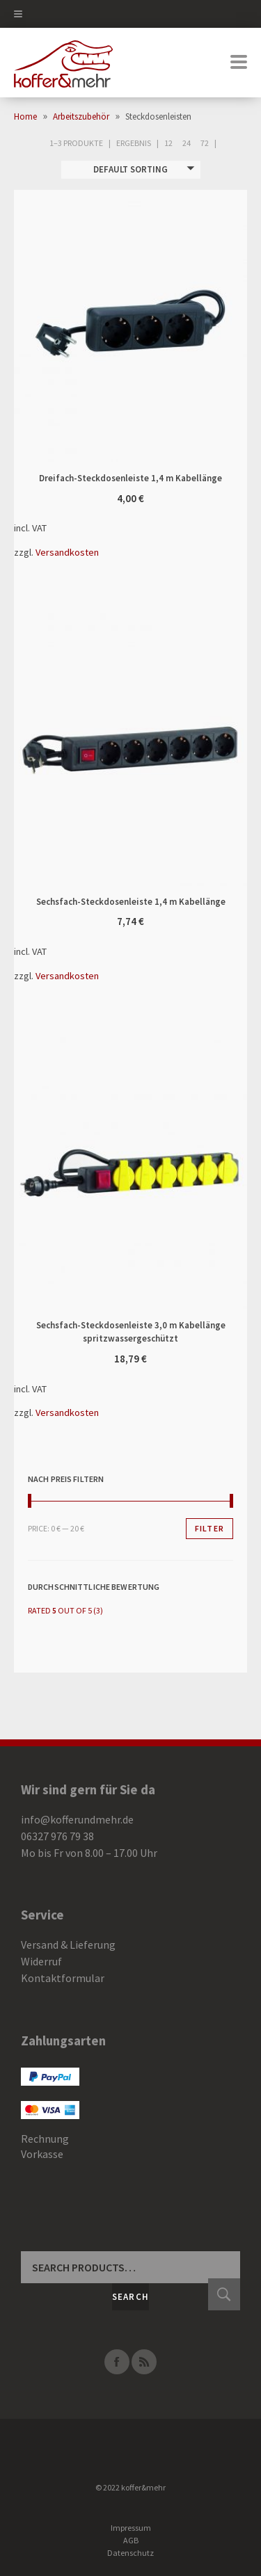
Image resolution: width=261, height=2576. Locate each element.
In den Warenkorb (189, 326)
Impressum (131, 2527)
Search (131, 2297)
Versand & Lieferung (68, 1944)
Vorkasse (42, 2154)
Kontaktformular (62, 1978)
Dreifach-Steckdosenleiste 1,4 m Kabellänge (72, 326)
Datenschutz (130, 2552)
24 (186, 143)
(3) (65, 1610)
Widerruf (41, 1961)
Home (25, 116)
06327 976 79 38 (57, 1836)
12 (168, 143)
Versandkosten (67, 552)
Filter (209, 1528)
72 (204, 143)
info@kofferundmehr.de (77, 1819)
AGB (131, 2540)
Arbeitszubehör (81, 116)
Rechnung (45, 2139)
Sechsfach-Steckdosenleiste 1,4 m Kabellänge (72, 749)
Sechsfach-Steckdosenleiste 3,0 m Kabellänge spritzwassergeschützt (72, 1173)
